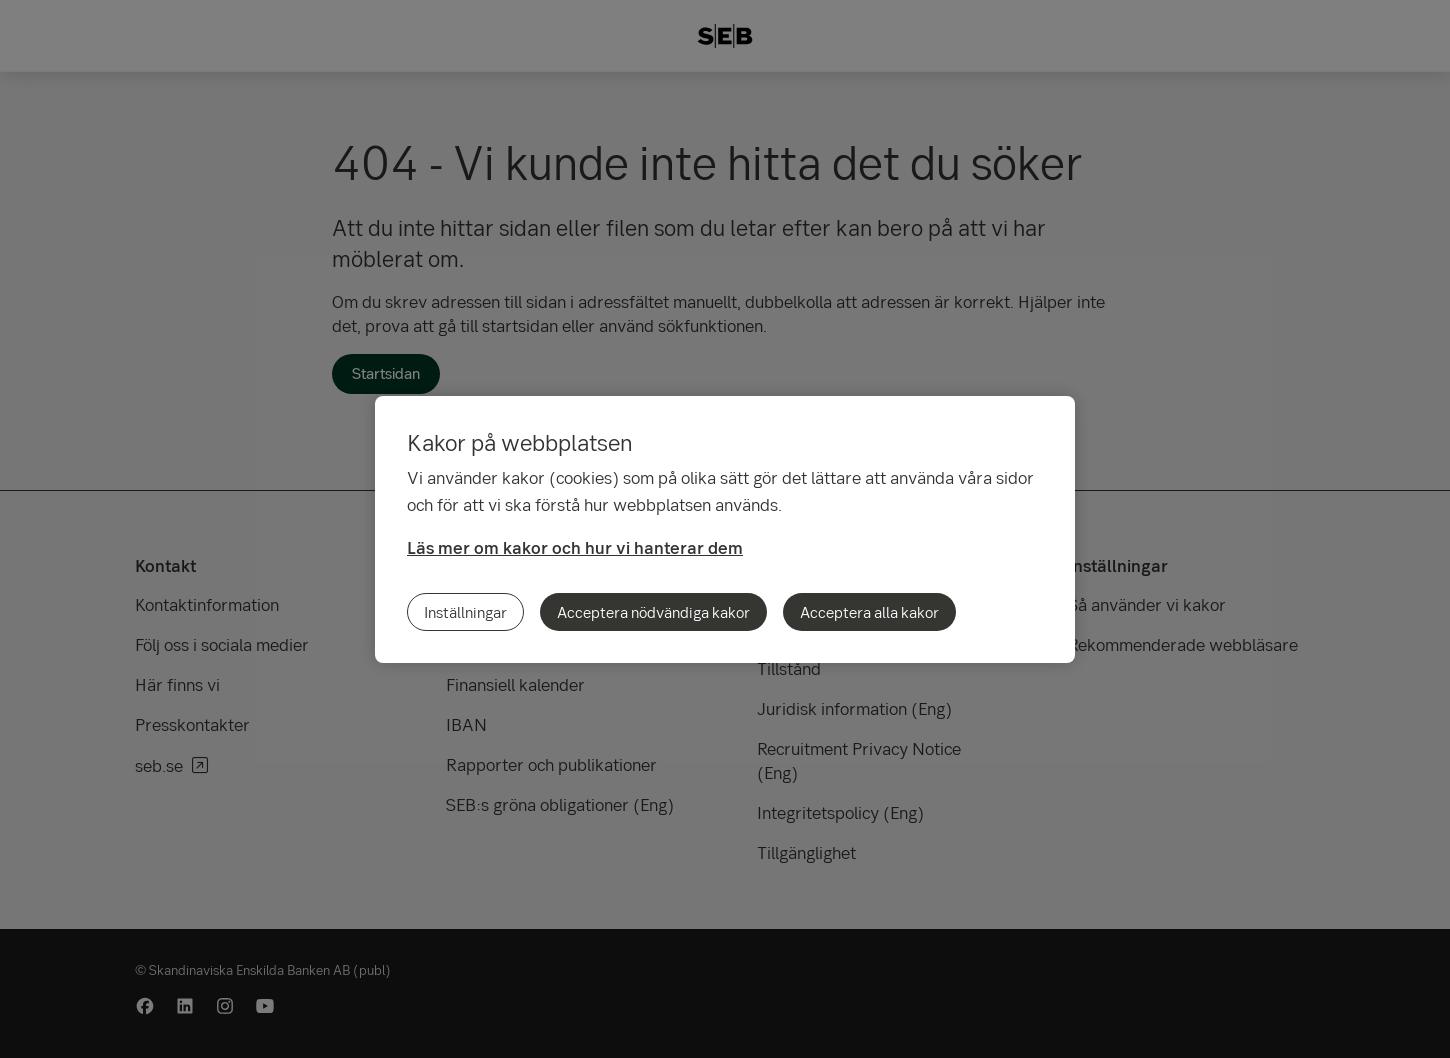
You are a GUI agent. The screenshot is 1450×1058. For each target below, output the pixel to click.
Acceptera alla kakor (869, 612)
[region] (725, 529)
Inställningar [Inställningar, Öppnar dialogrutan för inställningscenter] (465, 612)
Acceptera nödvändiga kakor (653, 612)
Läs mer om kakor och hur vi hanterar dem (575, 547)
